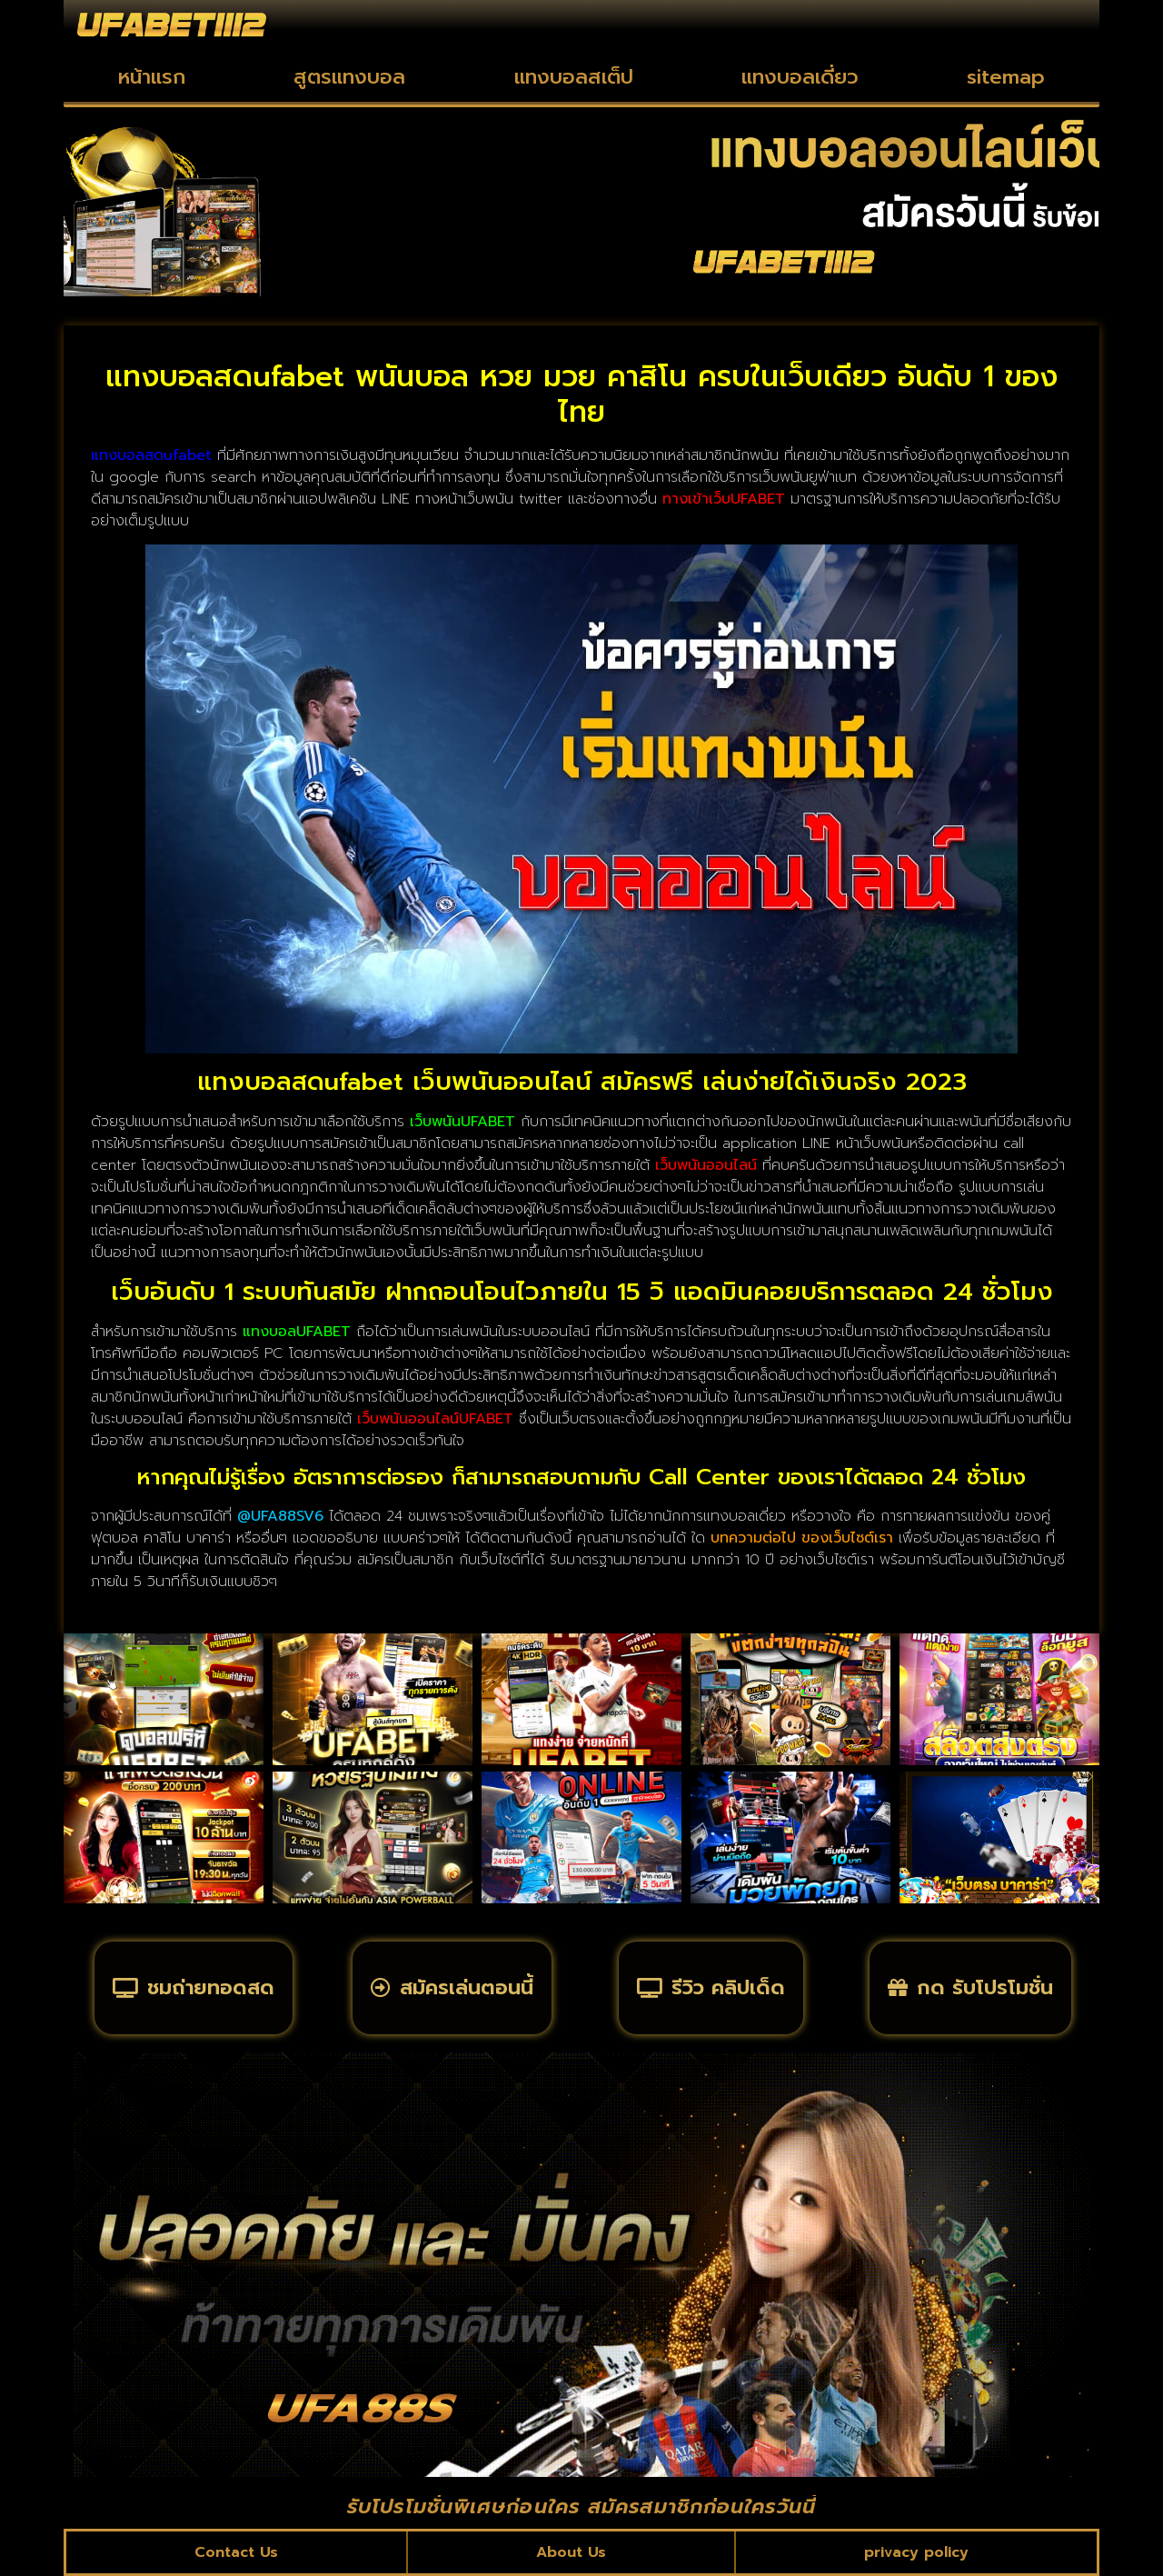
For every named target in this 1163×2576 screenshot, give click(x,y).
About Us (571, 2552)
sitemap (1006, 77)
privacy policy (916, 2552)
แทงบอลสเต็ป (573, 77)
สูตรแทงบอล (349, 77)
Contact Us (236, 2552)
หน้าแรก (151, 77)
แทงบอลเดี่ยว (800, 77)
